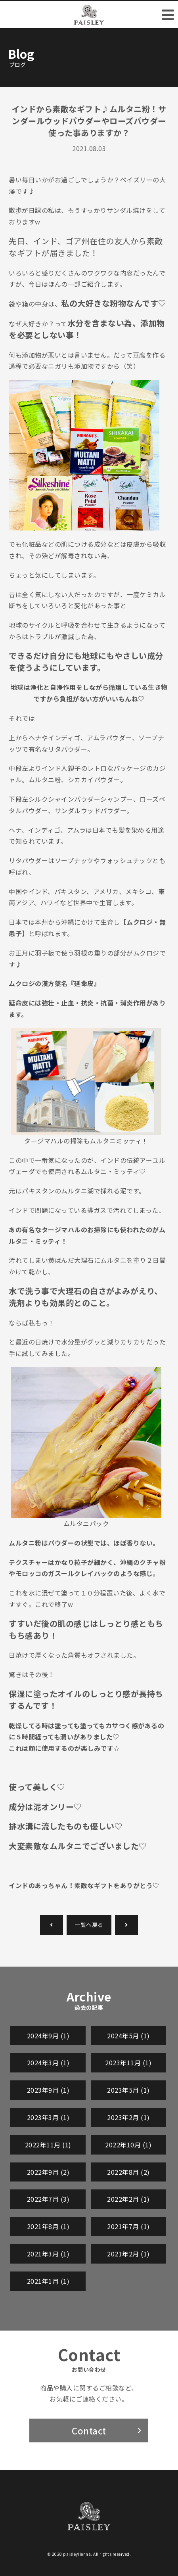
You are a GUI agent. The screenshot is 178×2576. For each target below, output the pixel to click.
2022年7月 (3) (48, 2199)
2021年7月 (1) (128, 2226)
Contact (89, 2430)
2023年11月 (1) (128, 2062)
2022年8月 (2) (128, 2172)
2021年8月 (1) (48, 2226)
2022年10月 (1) (128, 2144)
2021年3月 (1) (48, 2253)
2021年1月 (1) (48, 2281)
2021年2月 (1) (128, 2253)
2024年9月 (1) (48, 2035)
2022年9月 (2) (48, 2172)
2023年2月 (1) (128, 2117)
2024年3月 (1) (48, 2062)
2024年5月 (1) (128, 2035)
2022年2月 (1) (128, 2199)
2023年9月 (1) (48, 2090)
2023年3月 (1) (48, 2117)
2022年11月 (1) (48, 2144)
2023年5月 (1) (128, 2090)
